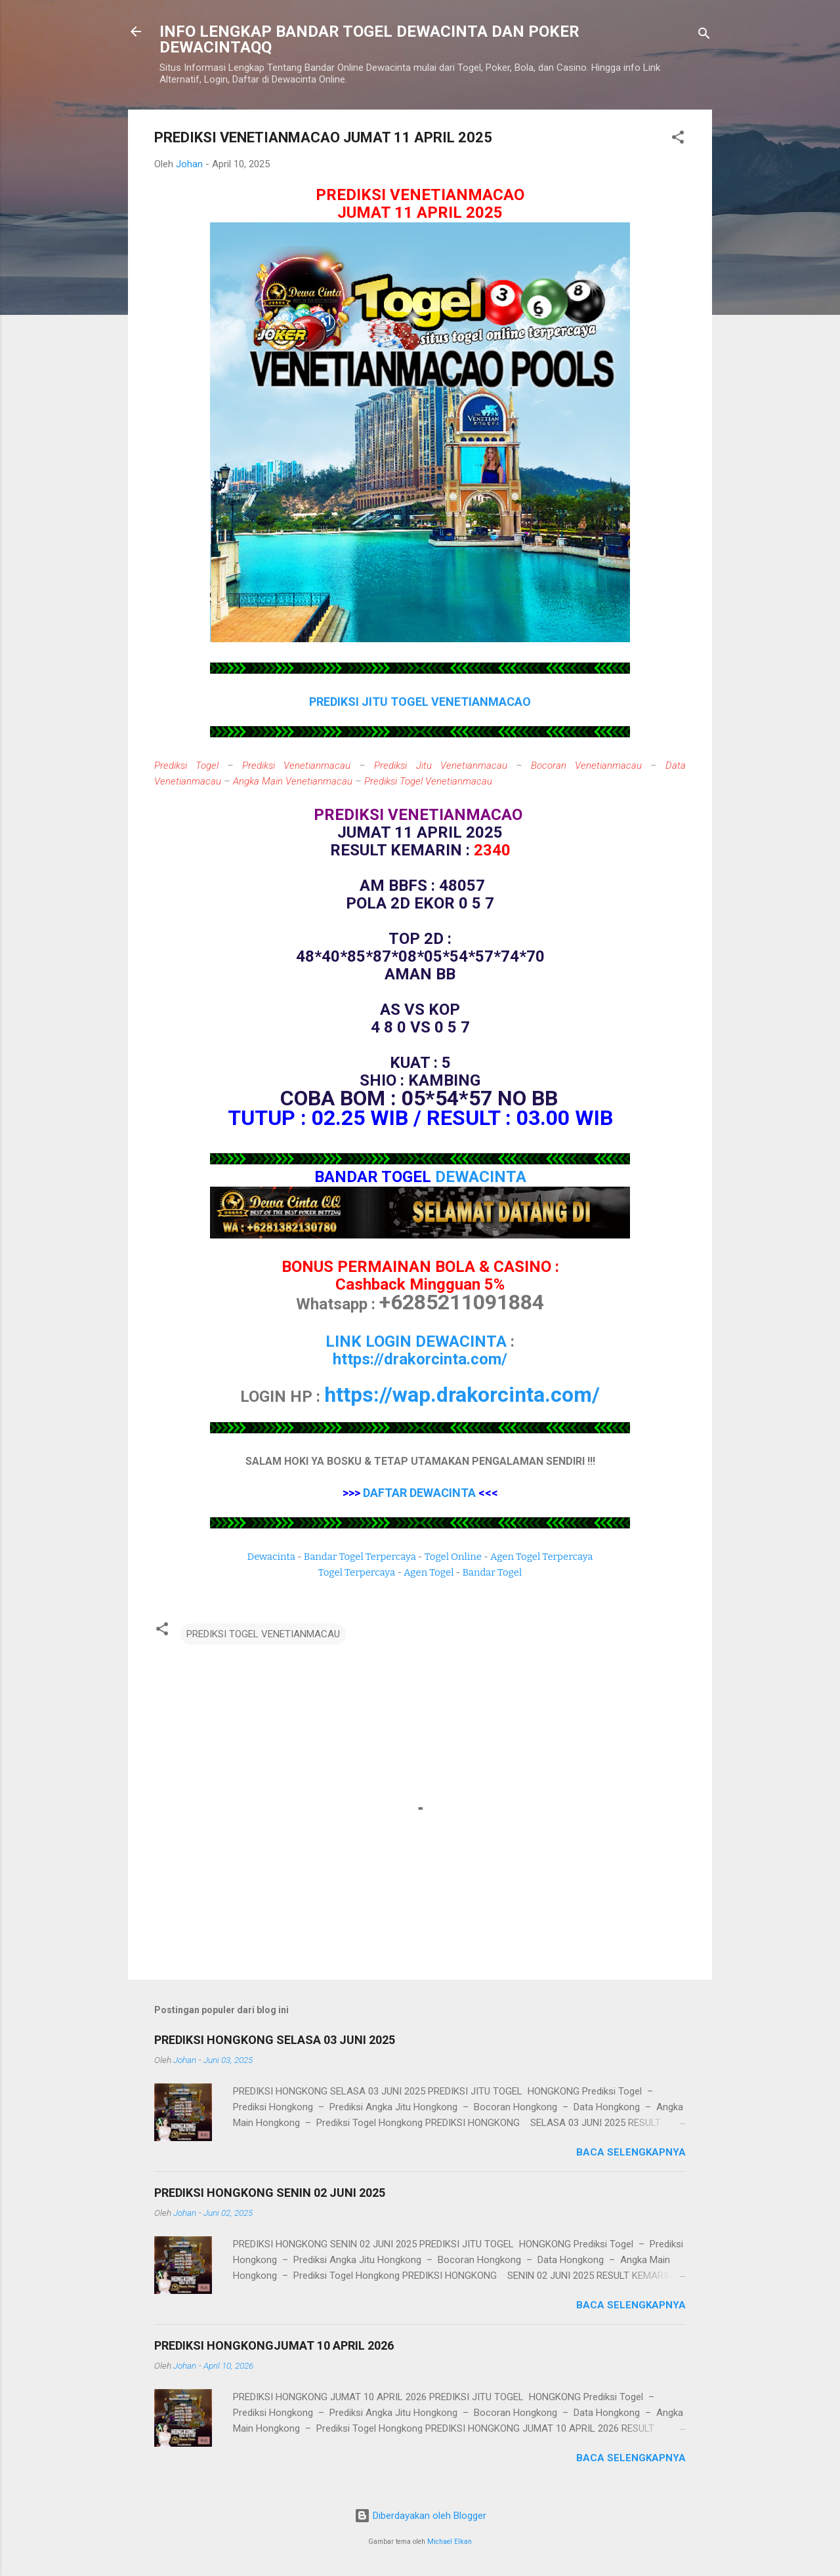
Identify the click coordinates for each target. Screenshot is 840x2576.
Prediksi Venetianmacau (296, 765)
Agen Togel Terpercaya (541, 1557)
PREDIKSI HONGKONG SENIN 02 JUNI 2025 (269, 2192)
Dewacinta (271, 1557)
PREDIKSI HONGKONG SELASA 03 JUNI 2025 (274, 2040)
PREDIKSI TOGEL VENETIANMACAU (263, 1634)
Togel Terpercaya (356, 1572)
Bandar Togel (492, 1572)
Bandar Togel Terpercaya (360, 1557)
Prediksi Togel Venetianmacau (428, 781)
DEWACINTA (480, 1177)
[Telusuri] (704, 36)
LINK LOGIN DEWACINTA (416, 1341)
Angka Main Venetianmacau (292, 781)
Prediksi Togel (186, 765)
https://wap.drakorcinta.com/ (462, 1394)
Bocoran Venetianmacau (586, 765)
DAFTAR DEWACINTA (419, 1493)
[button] (678, 139)
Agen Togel (428, 1572)
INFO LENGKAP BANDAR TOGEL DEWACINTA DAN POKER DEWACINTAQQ (369, 39)
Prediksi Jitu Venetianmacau (440, 765)
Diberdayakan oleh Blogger (420, 2516)
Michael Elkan (449, 2541)
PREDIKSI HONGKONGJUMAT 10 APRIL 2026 (274, 2345)
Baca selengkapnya (631, 2152)
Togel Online (453, 1557)
